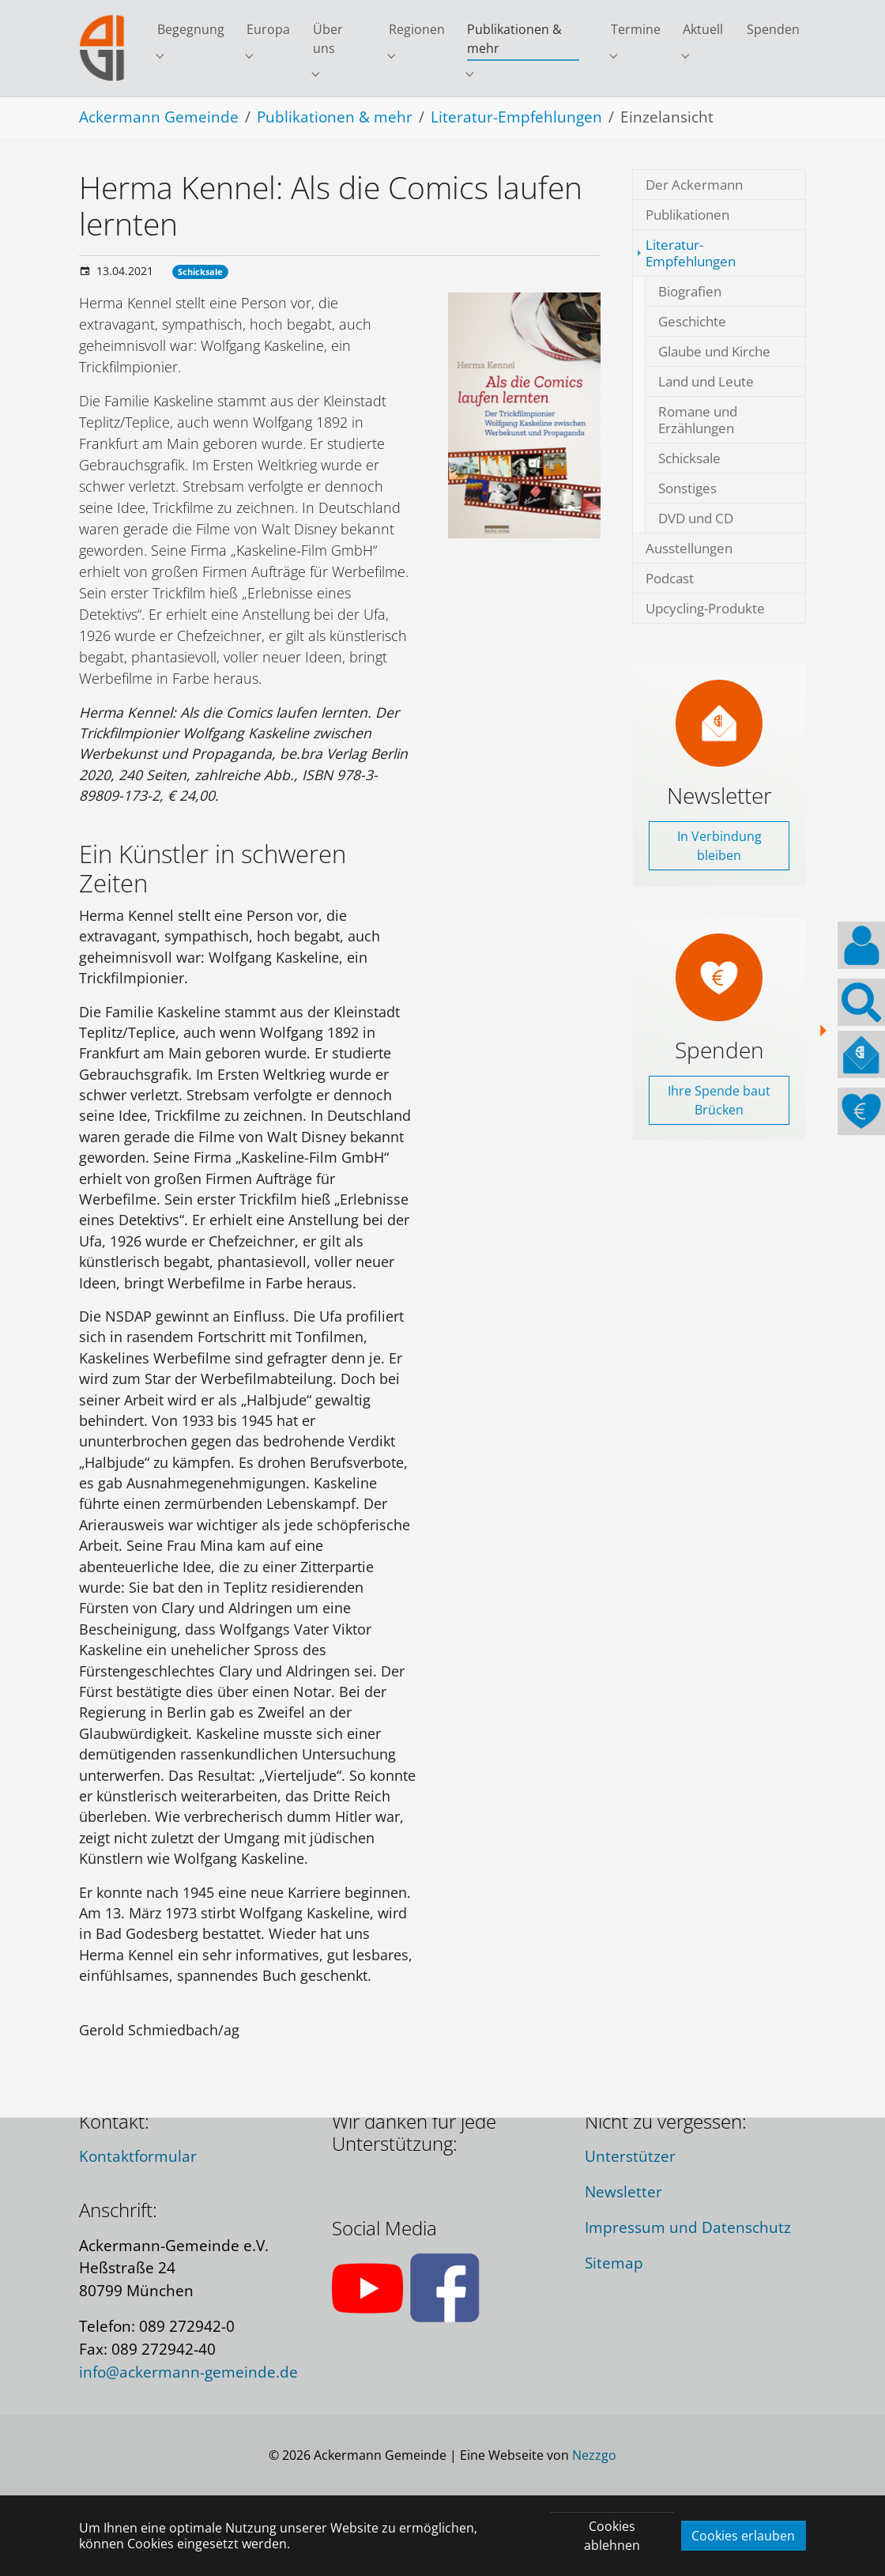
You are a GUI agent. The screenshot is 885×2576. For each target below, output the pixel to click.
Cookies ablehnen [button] (612, 2536)
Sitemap (614, 2262)
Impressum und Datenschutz (688, 2227)
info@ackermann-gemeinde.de (188, 2371)
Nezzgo (594, 2455)
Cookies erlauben (743, 2535)
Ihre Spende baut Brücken (719, 1143)
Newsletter (623, 2191)
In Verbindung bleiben (719, 888)
